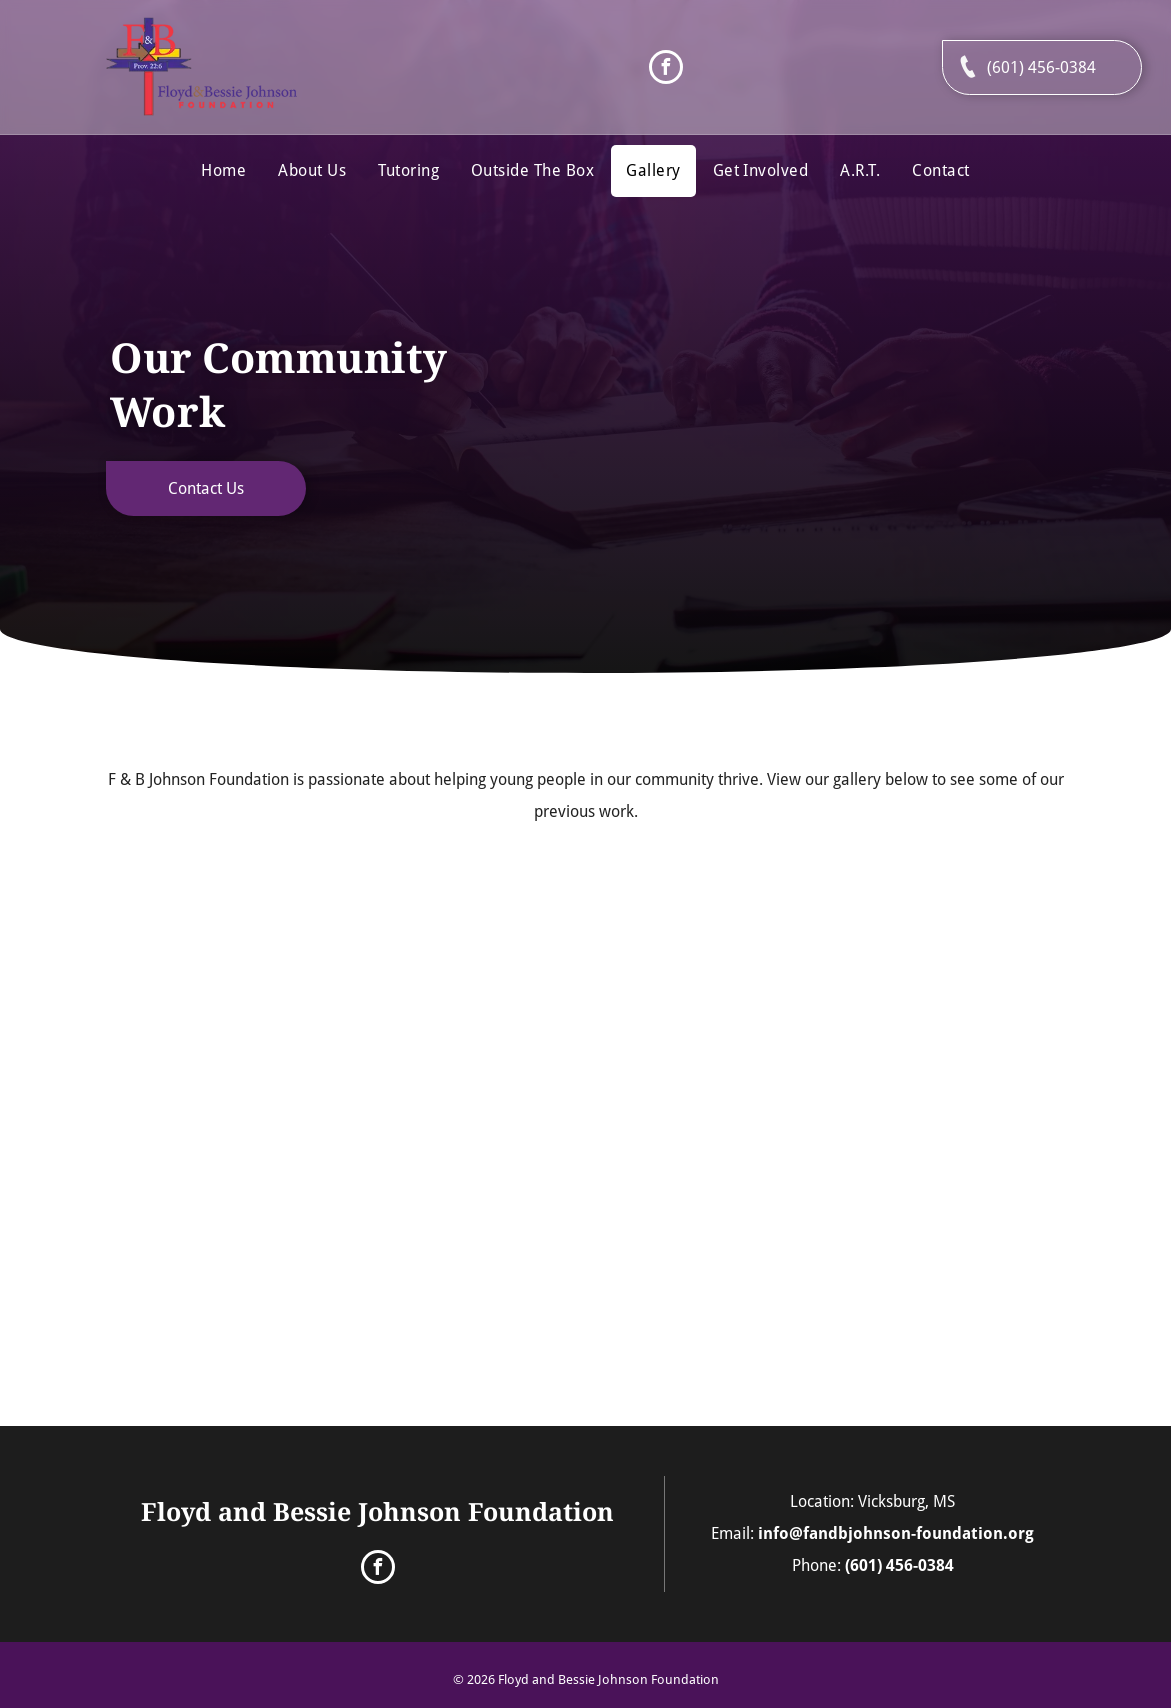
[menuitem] (223, 171)
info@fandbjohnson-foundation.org (896, 1533)
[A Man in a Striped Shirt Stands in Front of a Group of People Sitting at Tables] (467, 1209)
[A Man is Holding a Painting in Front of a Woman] (468, 974)
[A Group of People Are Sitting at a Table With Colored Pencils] (939, 973)
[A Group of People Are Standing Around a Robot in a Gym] (231, 974)
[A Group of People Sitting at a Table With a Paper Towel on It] (231, 1209)
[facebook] (666, 69)
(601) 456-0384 (899, 1565)
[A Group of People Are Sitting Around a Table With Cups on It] (703, 973)
